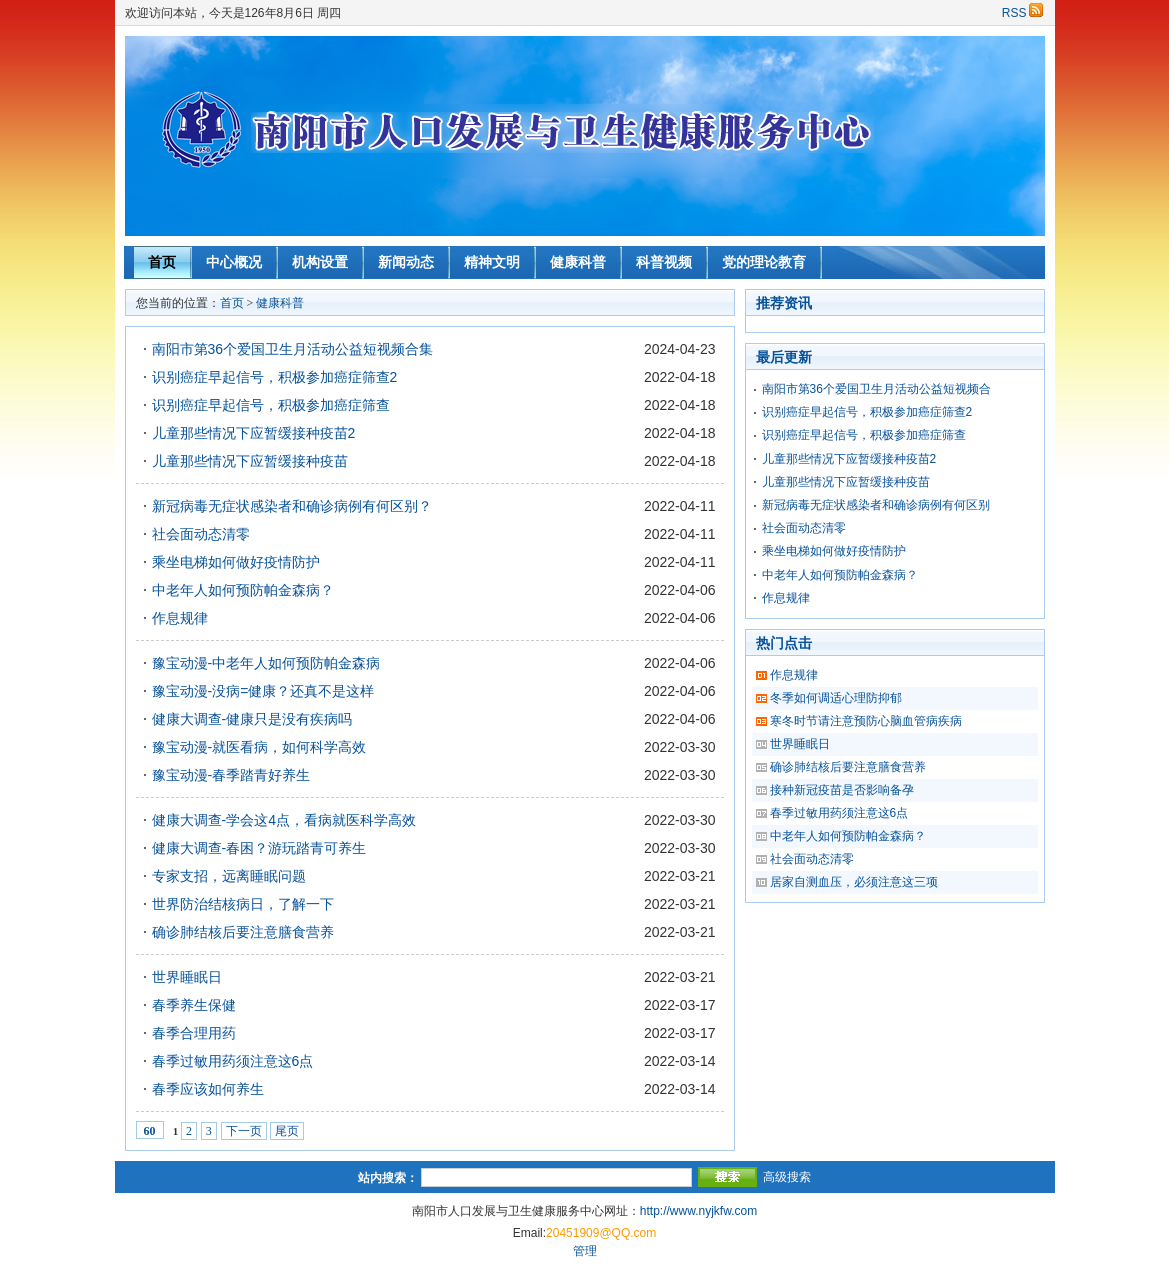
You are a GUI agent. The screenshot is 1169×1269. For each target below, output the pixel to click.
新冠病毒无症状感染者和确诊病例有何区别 (876, 505)
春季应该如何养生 (208, 1089)
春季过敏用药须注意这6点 (233, 1061)
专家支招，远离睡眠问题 (229, 876)
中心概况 (234, 262)
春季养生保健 (194, 1005)
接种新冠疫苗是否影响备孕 (842, 790)
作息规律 (180, 618)
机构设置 (320, 262)
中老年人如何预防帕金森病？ (243, 590)
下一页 (244, 1131)
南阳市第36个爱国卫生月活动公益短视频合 (876, 389)
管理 (585, 1251)
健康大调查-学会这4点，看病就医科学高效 (284, 820)
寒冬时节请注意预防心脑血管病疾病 (866, 721)
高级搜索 (787, 1177)
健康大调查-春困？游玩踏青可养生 (259, 848)
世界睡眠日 (187, 977)
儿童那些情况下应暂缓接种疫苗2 (254, 433)
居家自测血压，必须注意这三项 (854, 882)
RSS (1022, 13)
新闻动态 (406, 262)
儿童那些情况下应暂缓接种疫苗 (250, 461)
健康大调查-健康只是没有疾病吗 (252, 719)
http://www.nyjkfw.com (698, 1211)
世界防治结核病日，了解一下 (243, 904)
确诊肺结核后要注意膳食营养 (243, 932)
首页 (162, 262)
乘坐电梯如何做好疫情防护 (236, 562)
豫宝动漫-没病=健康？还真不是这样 (263, 691)
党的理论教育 (764, 262)
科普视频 (664, 262)
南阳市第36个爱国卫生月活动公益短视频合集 (293, 349)
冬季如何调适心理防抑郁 (836, 698)
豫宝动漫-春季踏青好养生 (231, 775)
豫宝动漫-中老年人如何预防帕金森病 (266, 663)
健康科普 (578, 262)
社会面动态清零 (201, 534)
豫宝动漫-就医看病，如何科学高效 (259, 747)
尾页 (287, 1131)
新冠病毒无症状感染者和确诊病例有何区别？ (292, 506)
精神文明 (492, 262)
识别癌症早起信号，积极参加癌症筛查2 (275, 377)
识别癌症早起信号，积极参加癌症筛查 (271, 405)
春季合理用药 (194, 1033)
